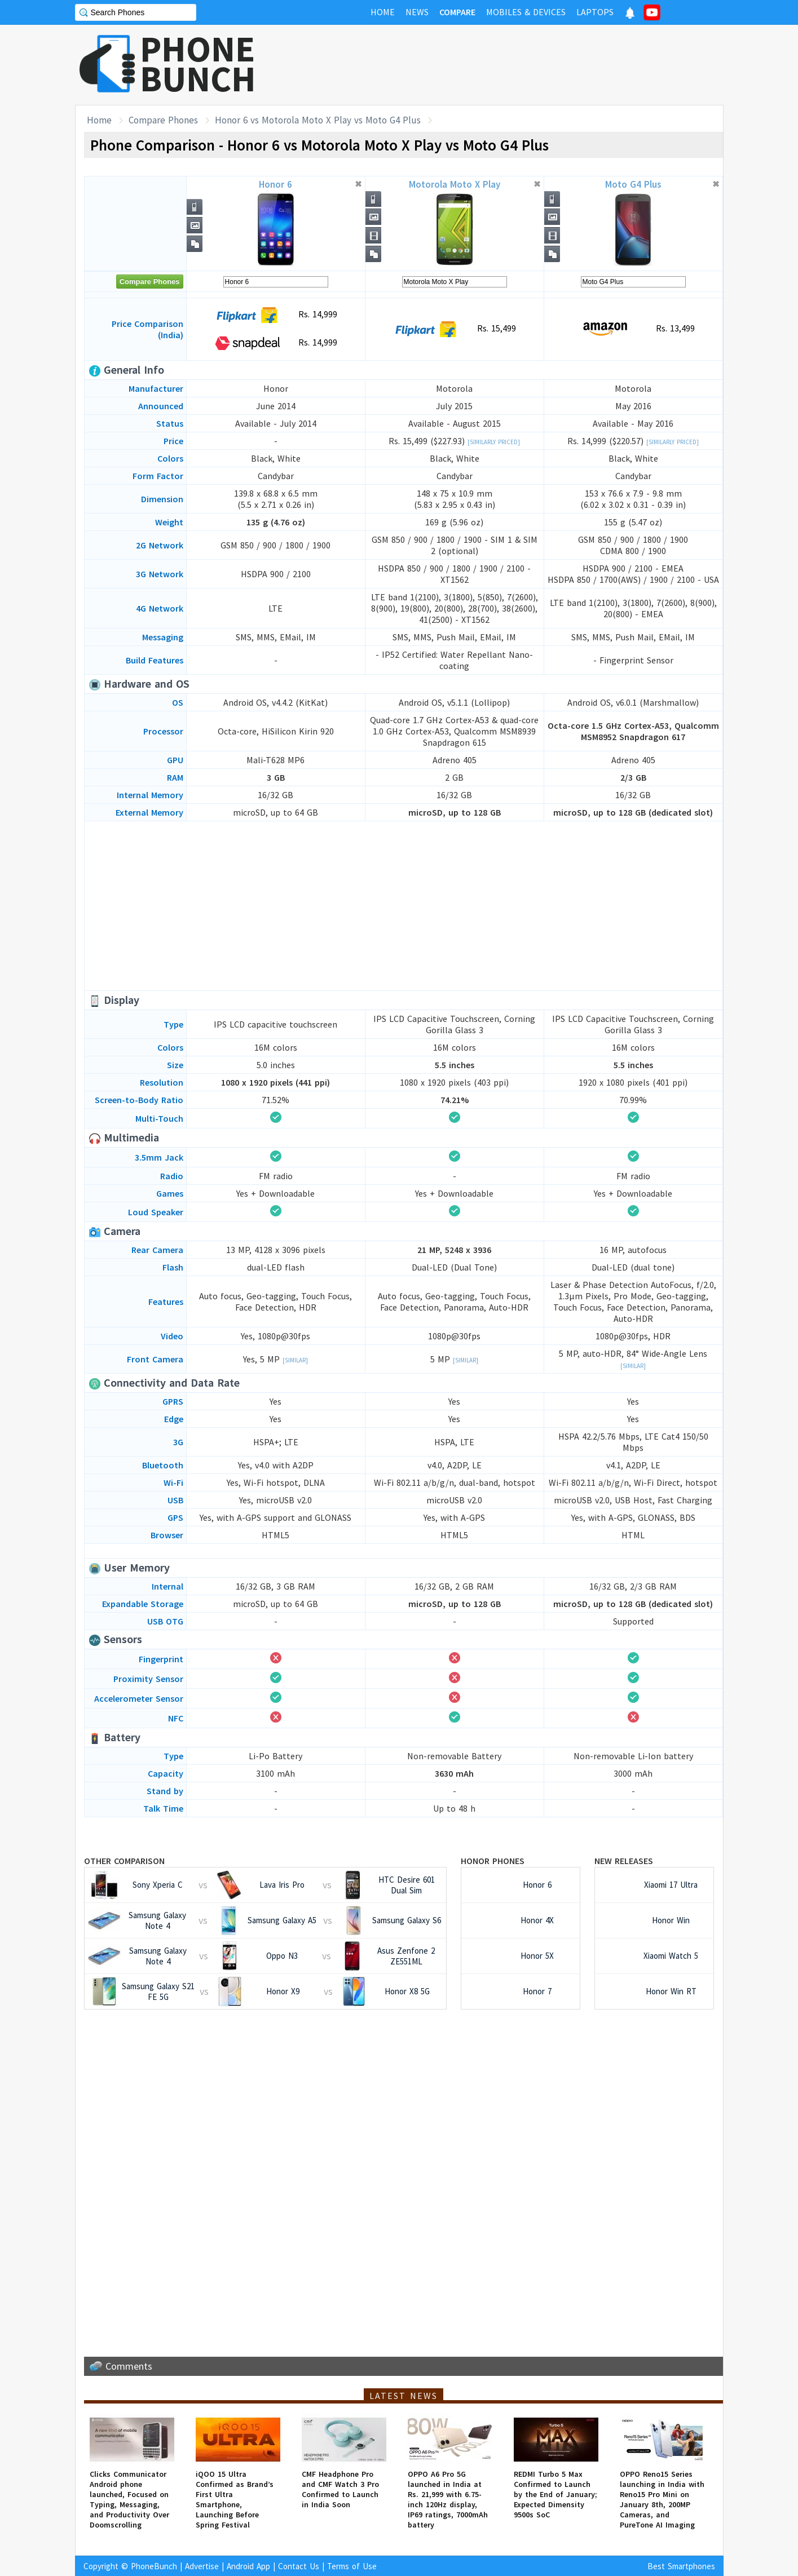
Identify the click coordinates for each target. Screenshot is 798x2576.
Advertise (202, 2566)
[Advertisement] (518, 64)
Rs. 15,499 (454, 329)
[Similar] (295, 1360)
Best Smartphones (681, 2566)
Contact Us (298, 2566)
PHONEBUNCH (198, 64)
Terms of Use (352, 2566)
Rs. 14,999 (275, 315)
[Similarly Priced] (494, 442)
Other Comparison (124, 1860)
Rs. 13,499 (633, 329)
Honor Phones (492, 1860)
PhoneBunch (154, 2566)
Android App (248, 2566)
